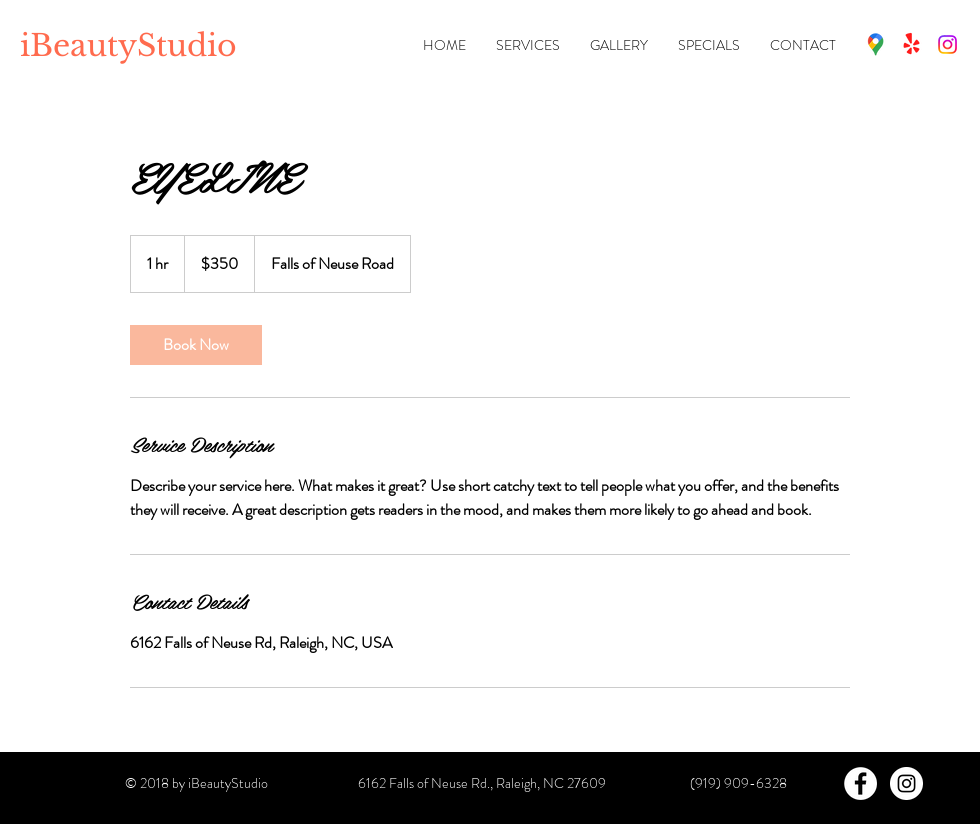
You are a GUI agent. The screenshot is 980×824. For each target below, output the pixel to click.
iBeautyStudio (128, 45)
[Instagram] (947, 44)
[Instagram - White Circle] (906, 783)
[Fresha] (911, 44)
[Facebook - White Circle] (860, 783)
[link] (196, 345)
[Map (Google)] (875, 44)
